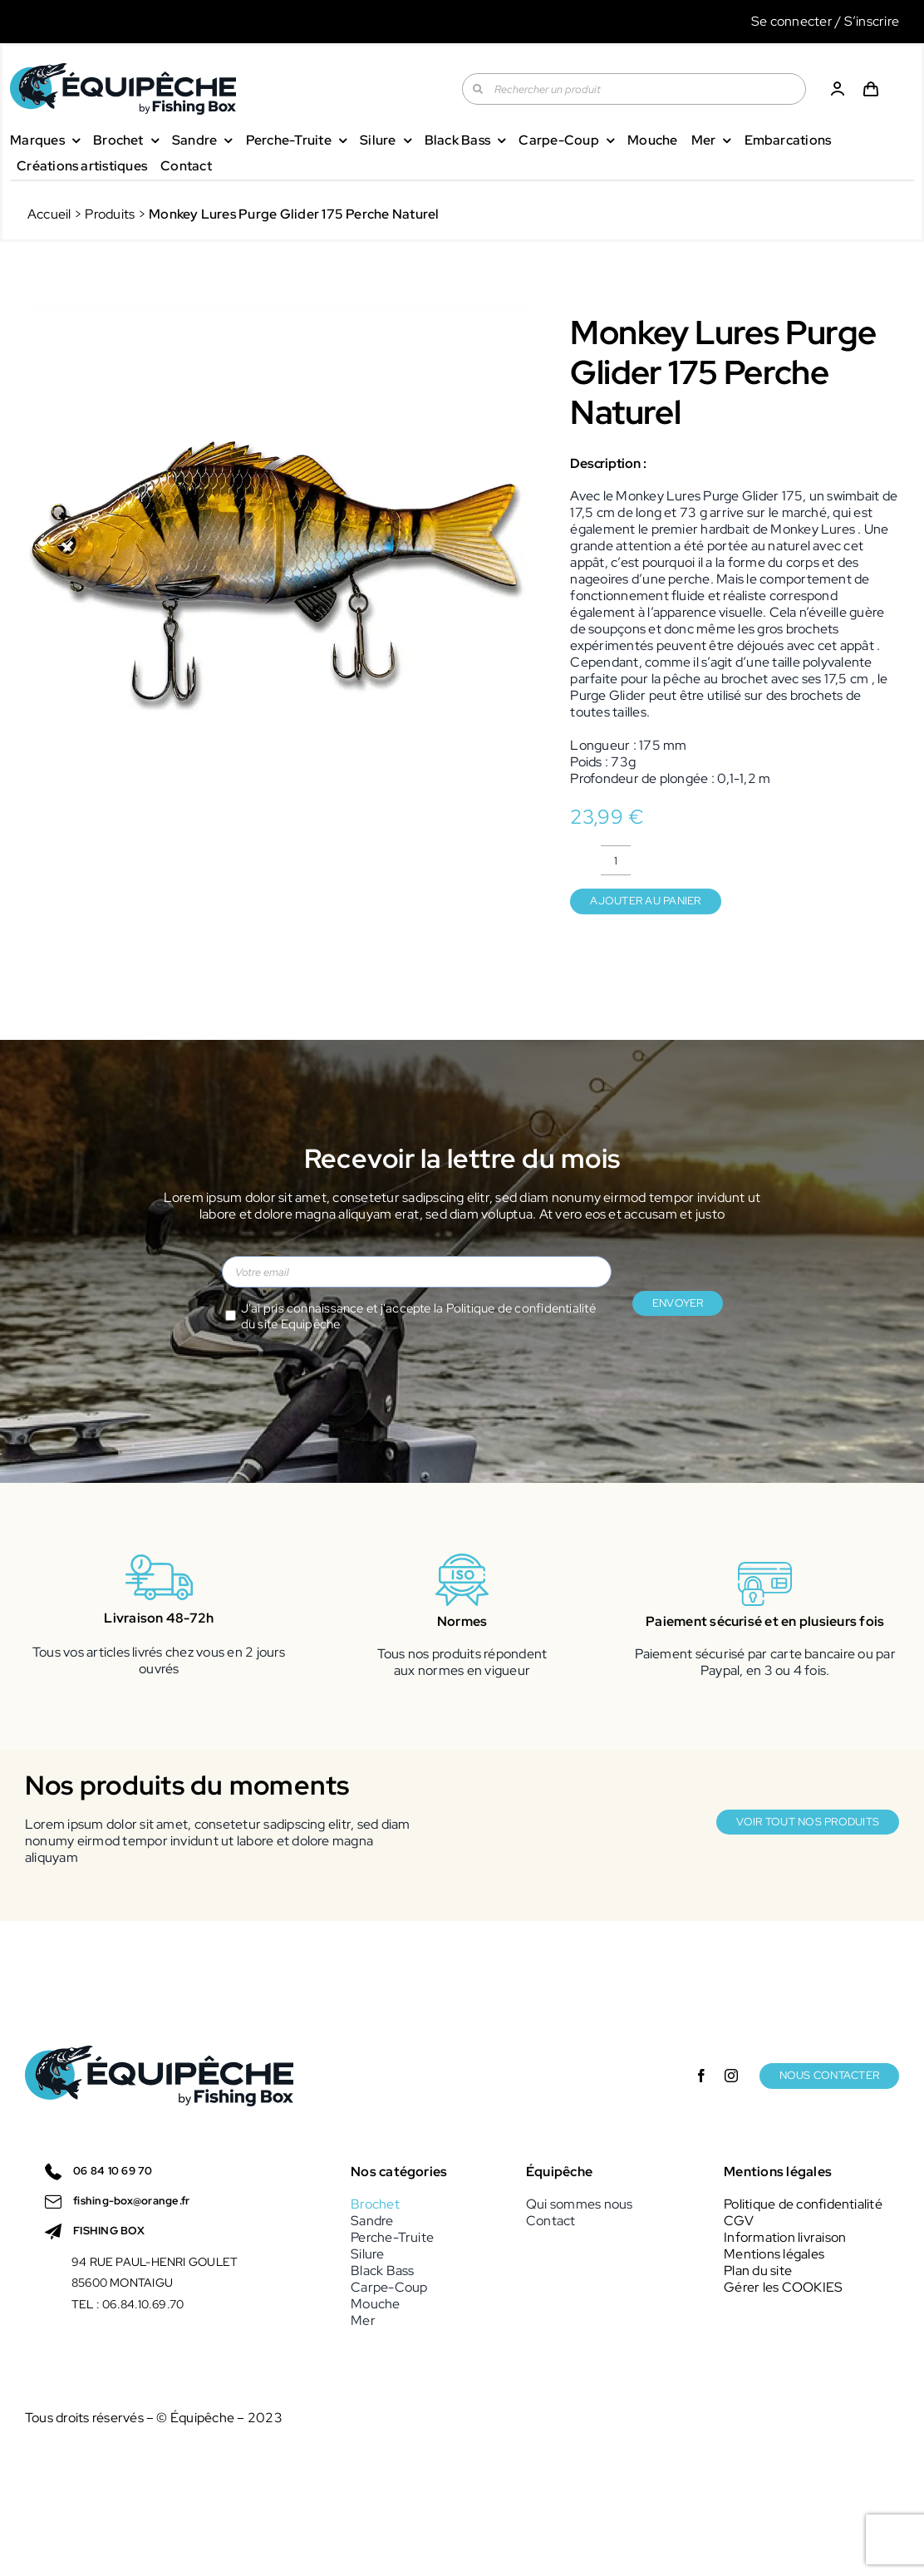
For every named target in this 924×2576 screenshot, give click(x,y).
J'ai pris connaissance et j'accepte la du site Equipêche (418, 1316)
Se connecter (792, 21)
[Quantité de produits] (616, 860)
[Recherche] (478, 89)
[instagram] (731, 2075)
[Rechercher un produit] (634, 89)
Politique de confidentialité (521, 1308)
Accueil (49, 214)
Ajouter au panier (645, 901)
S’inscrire (871, 21)
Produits (110, 214)
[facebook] (701, 2075)
